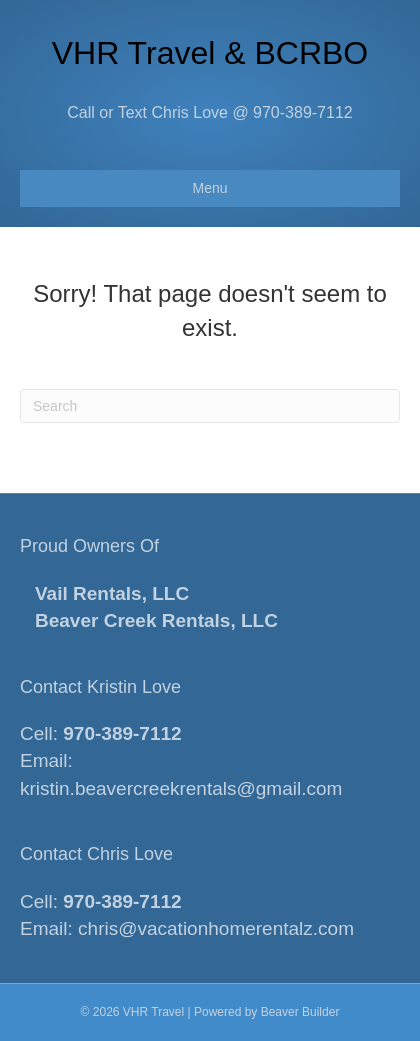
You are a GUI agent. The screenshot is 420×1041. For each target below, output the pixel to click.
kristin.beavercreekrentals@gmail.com (181, 788)
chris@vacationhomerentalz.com (216, 928)
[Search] (210, 406)
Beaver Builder (300, 1012)
